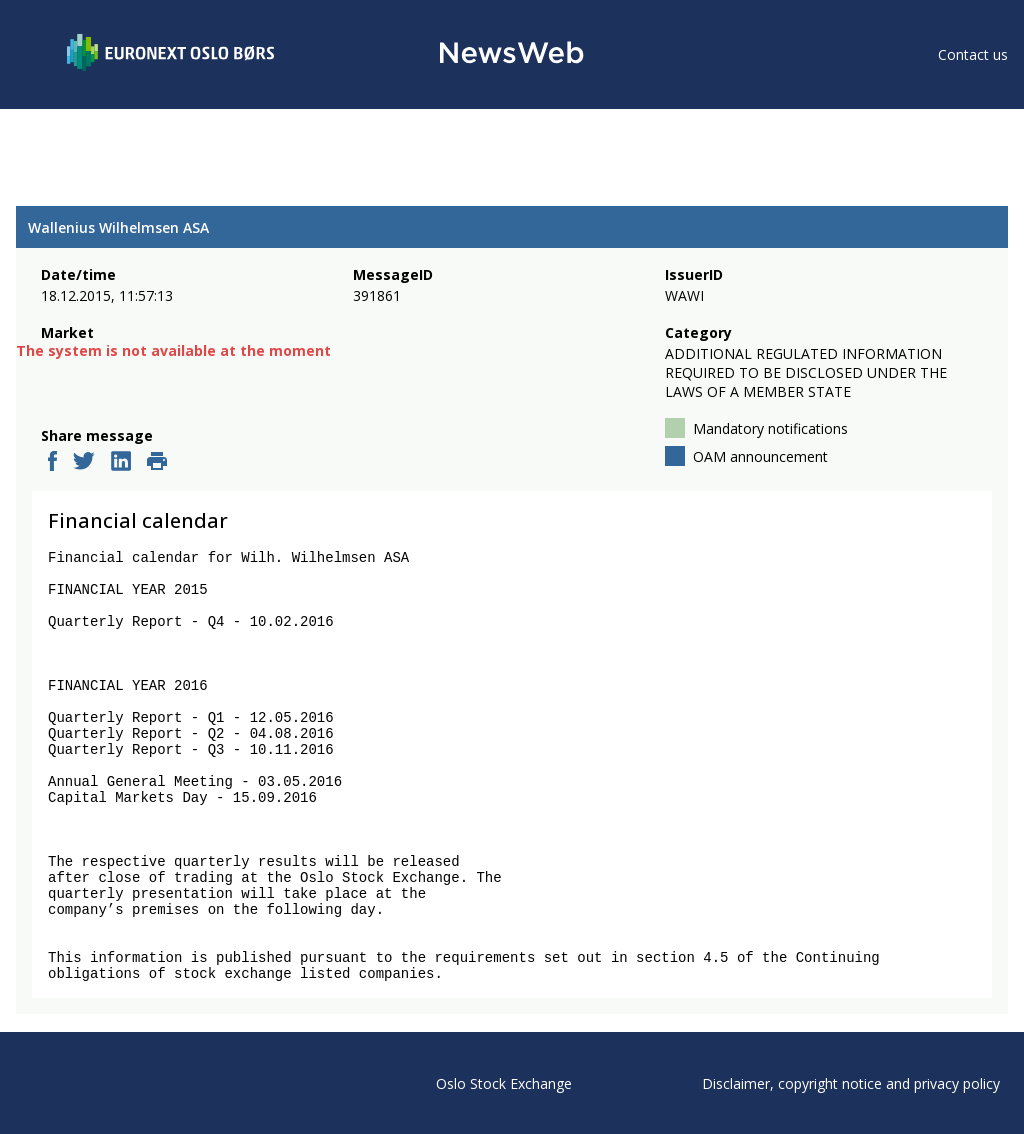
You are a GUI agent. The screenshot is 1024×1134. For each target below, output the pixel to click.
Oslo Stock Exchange (504, 1083)
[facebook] (52, 463)
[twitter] (84, 463)
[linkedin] (121, 463)
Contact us (973, 54)
